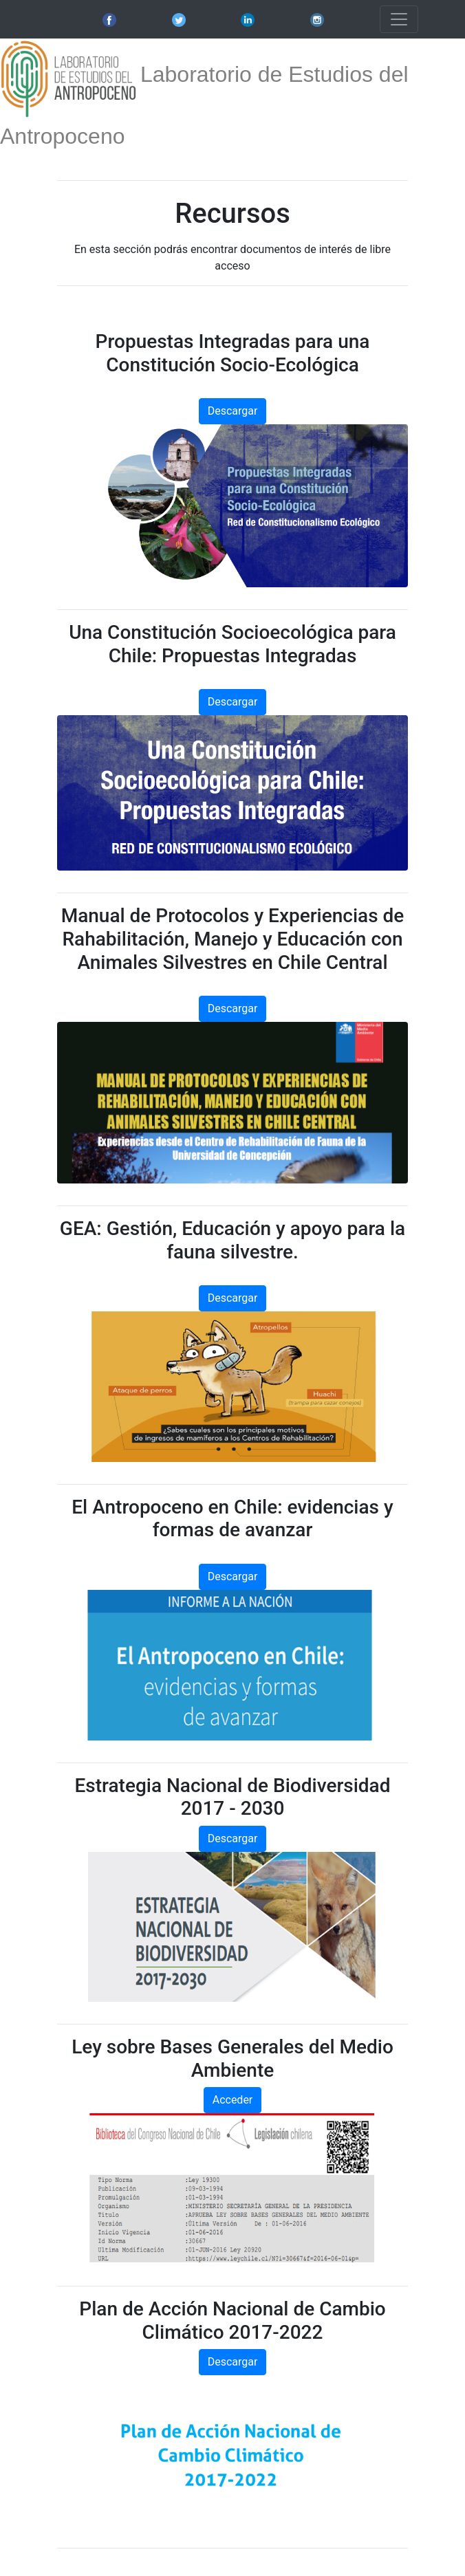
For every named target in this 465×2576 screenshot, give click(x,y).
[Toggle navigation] (399, 19)
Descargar (233, 410)
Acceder (233, 2099)
